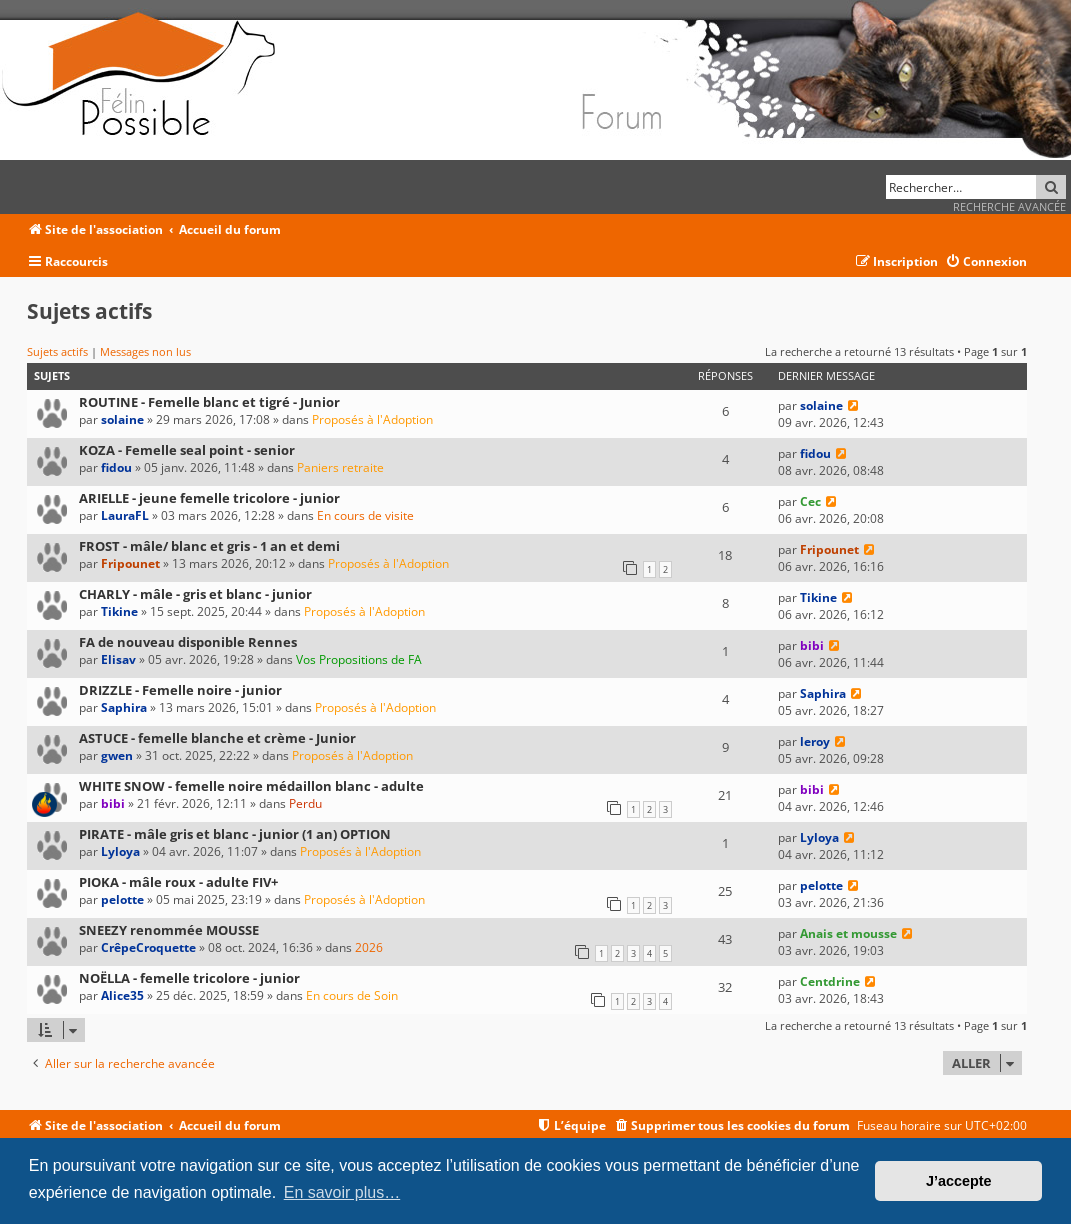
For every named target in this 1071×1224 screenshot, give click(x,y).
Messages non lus (145, 351)
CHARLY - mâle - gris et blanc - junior (195, 594)
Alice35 (122, 995)
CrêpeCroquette (148, 947)
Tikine (119, 611)
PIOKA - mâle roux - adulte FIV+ (178, 882)
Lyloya (120, 851)
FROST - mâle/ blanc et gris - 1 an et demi (209, 546)
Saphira (124, 707)
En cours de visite (365, 515)
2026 (369, 947)
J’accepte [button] (959, 1181)
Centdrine (830, 981)
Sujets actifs (57, 351)
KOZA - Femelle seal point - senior (187, 450)
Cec (810, 501)
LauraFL (125, 515)
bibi (812, 645)
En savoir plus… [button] (342, 1192)
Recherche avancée (1009, 206)
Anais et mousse (848, 933)
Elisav (118, 659)
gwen (117, 755)
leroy (815, 741)
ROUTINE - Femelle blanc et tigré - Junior (209, 402)
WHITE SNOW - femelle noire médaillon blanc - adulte (251, 786)
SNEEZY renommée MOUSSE (169, 930)
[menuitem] (986, 262)
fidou (116, 467)
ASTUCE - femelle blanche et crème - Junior (217, 738)
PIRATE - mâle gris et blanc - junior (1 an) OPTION (235, 834)
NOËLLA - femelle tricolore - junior (189, 978)
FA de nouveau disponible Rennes (188, 642)
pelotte (122, 899)
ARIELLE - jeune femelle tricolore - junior (209, 498)
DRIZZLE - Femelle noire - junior (180, 690)
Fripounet (130, 563)
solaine (122, 419)
